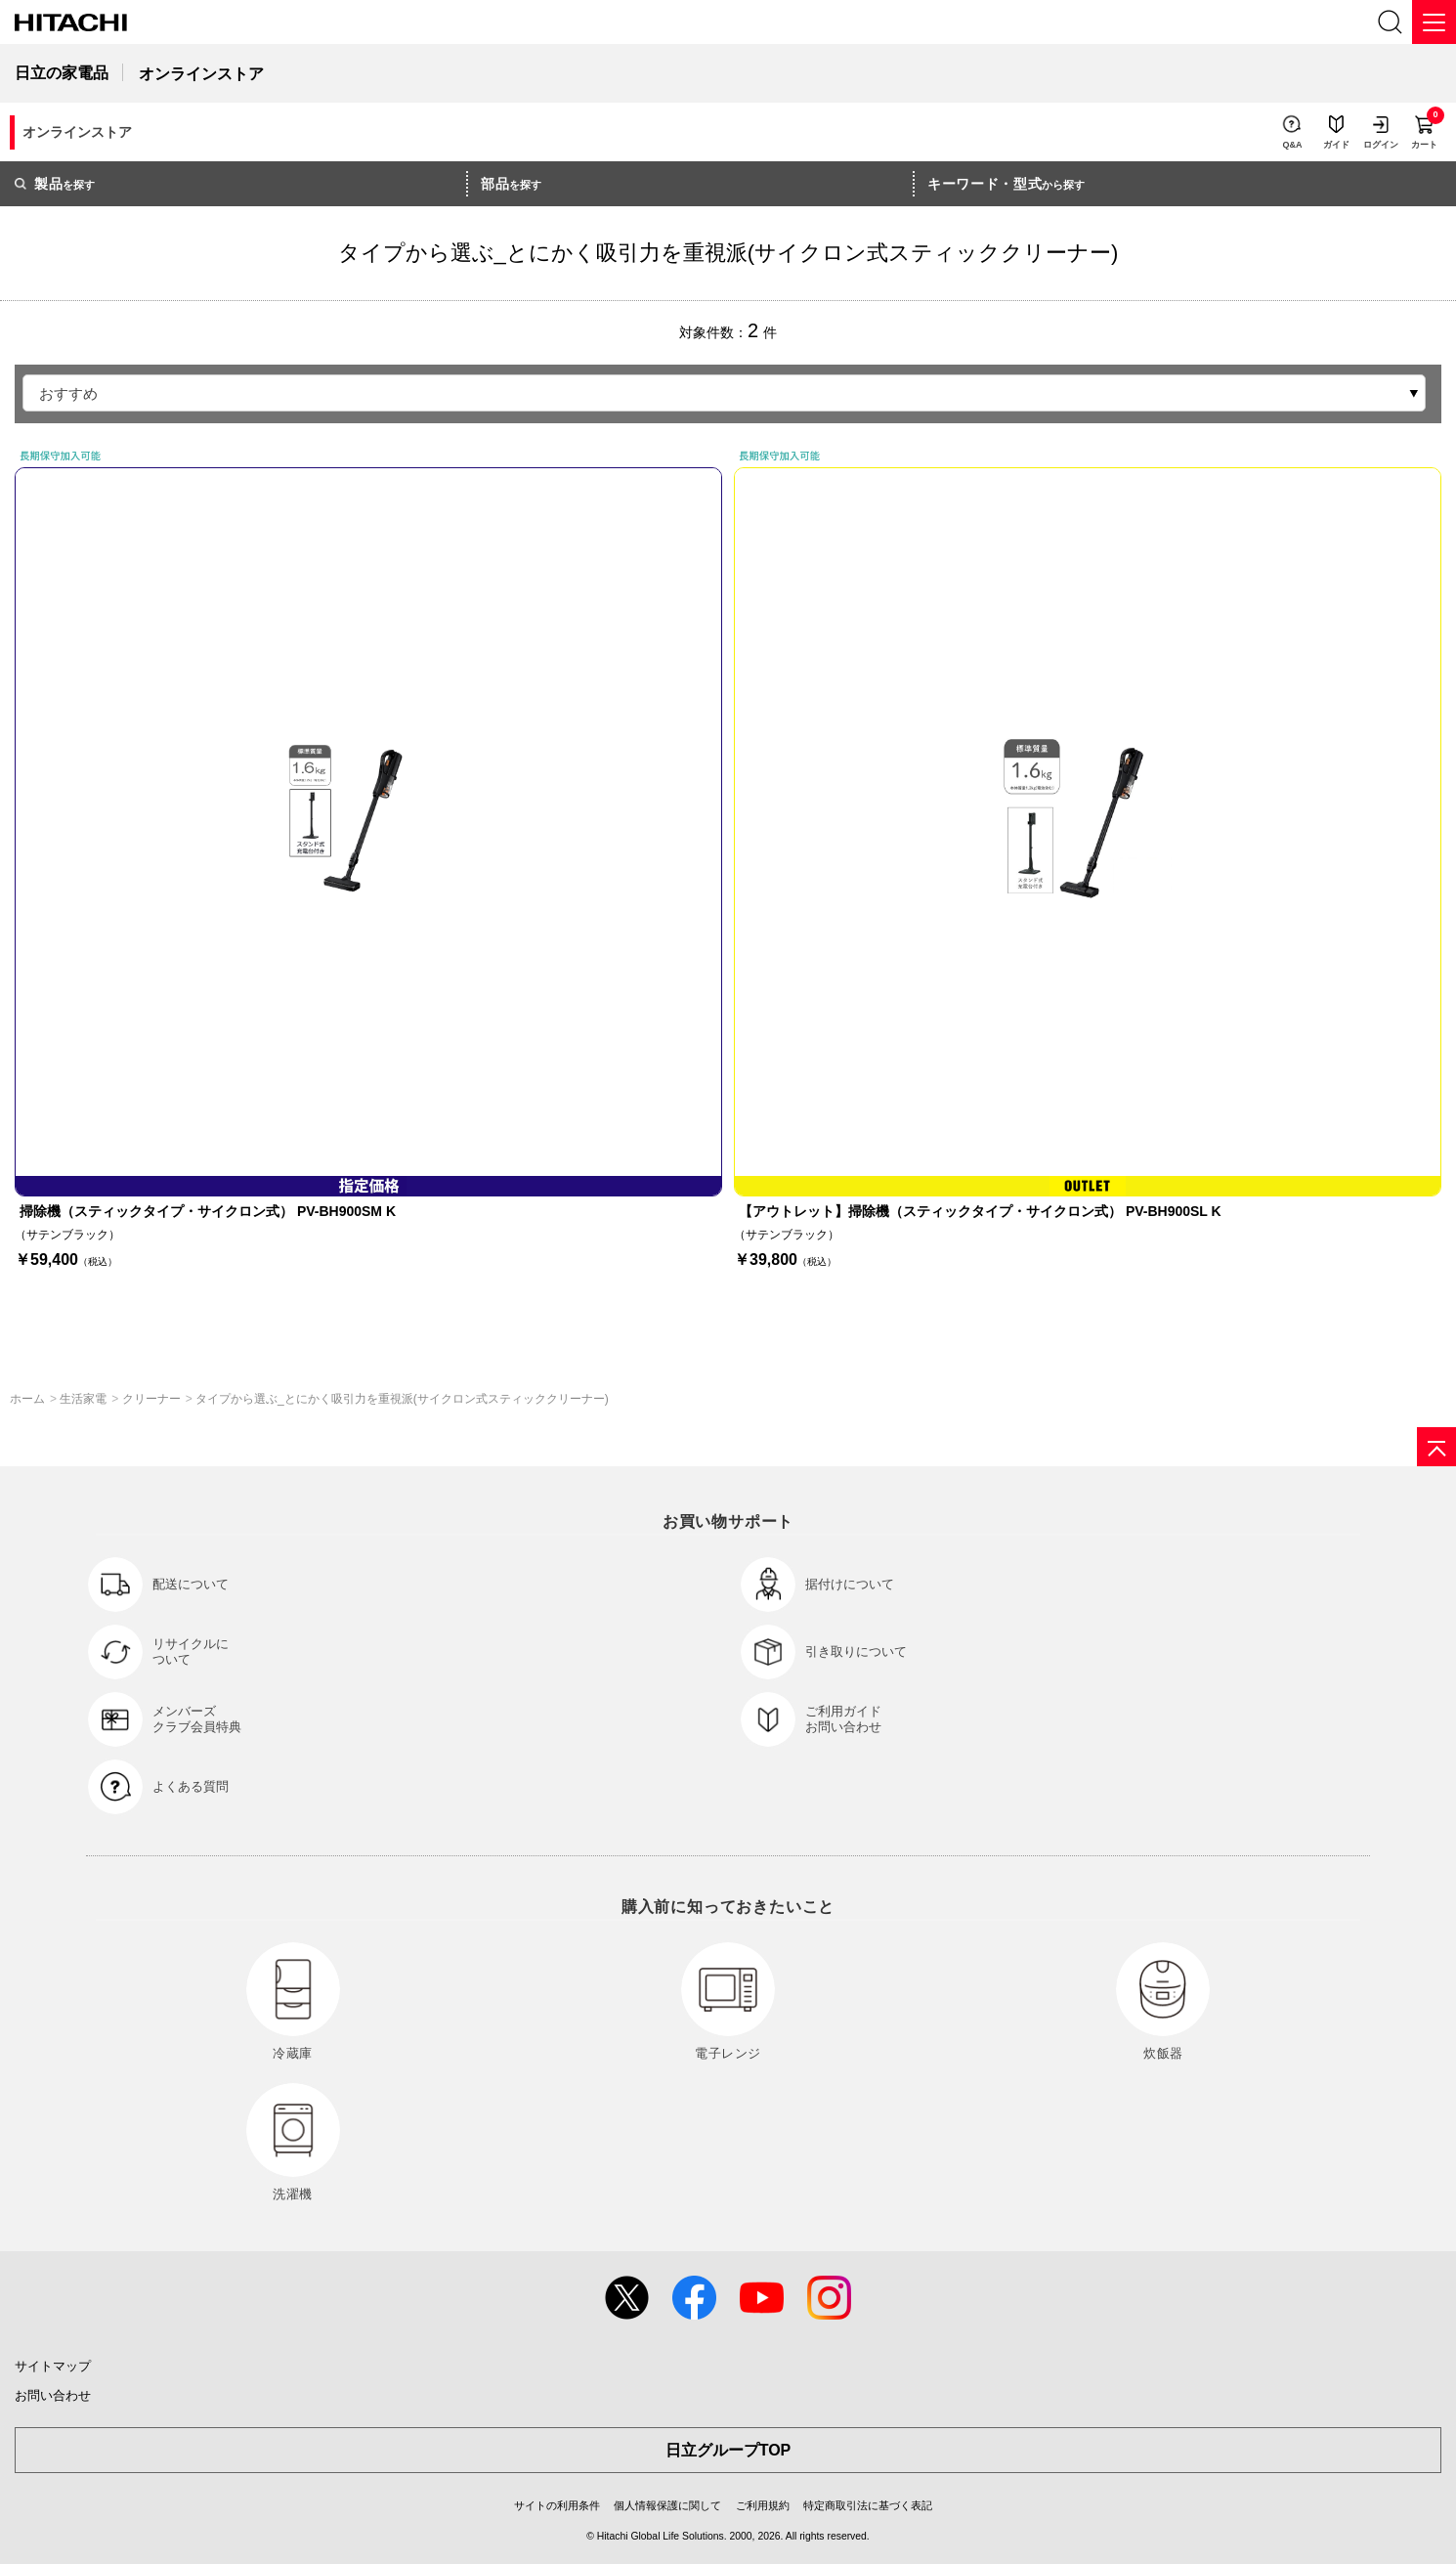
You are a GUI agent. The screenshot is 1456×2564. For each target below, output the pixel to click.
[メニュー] (1434, 22)
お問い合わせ (53, 2395)
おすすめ (68, 393)
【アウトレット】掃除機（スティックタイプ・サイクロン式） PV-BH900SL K (980, 1211)
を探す (55, 184)
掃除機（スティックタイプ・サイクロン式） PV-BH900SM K (208, 1211)
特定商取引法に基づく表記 (867, 2505)
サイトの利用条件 (557, 2505)
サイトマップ (53, 2366)
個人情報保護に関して (667, 2505)
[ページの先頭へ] (1436, 1446)
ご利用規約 (763, 2505)
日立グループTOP (728, 2450)
